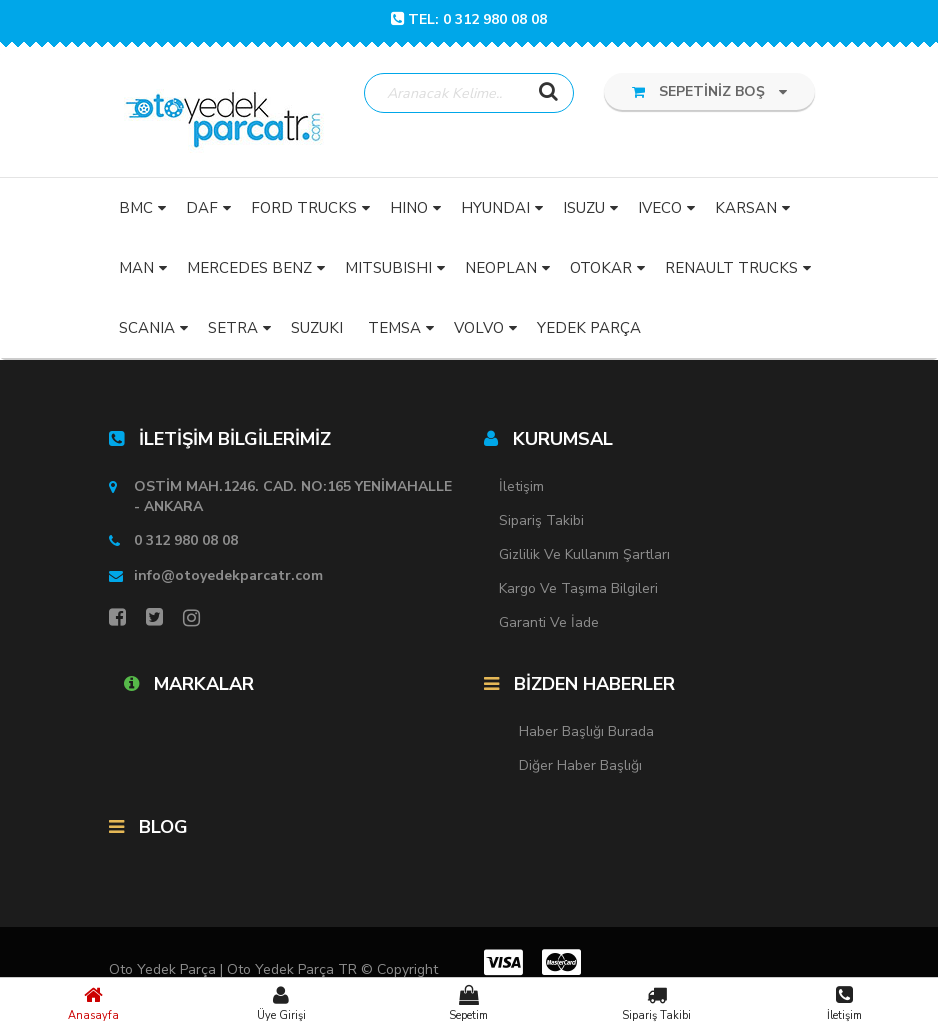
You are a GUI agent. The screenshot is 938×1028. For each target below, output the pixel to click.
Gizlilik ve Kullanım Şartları (584, 554)
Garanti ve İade (549, 622)
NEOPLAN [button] (501, 268)
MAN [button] (136, 268)
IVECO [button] (660, 208)
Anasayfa (94, 1003)
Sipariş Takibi (657, 1003)
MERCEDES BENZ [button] (249, 268)
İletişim (844, 1003)
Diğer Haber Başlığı (580, 765)
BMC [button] (136, 208)
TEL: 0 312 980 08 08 (469, 19)
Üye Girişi (282, 1003)
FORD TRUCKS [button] (304, 208)
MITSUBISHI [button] (388, 268)
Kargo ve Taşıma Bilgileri (578, 588)
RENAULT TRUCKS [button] (731, 268)
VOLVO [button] (479, 328)
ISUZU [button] (584, 208)
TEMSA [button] (394, 328)
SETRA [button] (233, 328)
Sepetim (469, 1003)
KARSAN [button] (746, 208)
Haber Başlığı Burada (586, 731)
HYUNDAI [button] (495, 208)
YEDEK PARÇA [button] (589, 328)
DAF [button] (202, 208)
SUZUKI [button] (317, 328)
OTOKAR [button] (601, 268)
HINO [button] (409, 208)
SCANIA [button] (147, 328)
